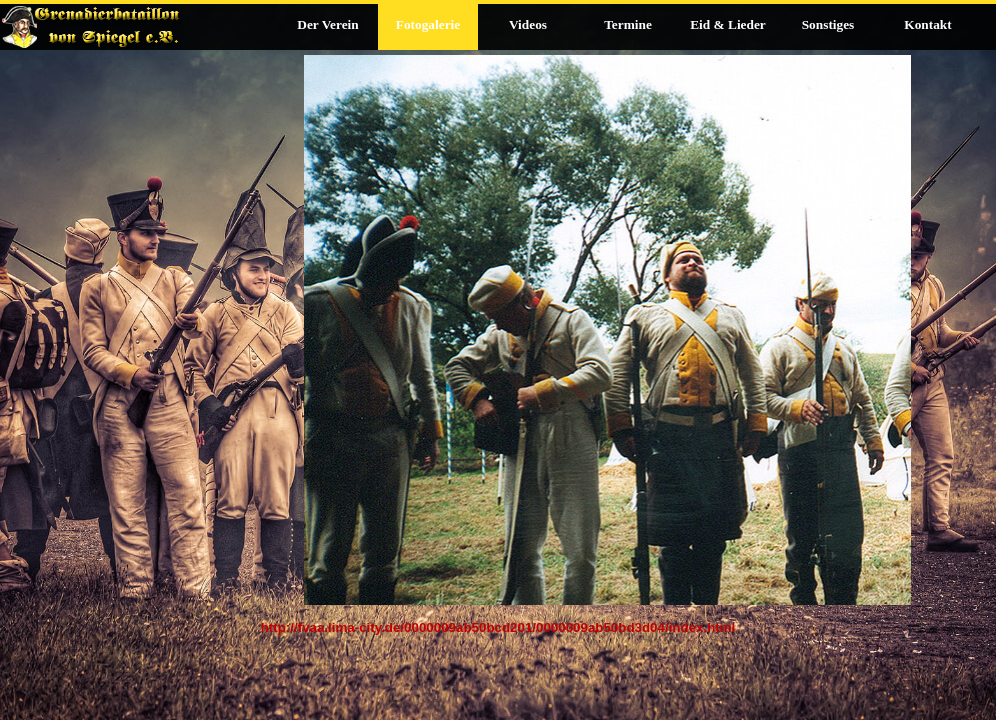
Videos (528, 24)
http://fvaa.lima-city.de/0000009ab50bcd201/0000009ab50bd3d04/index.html (498, 627)
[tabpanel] (498, 638)
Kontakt (927, 24)
